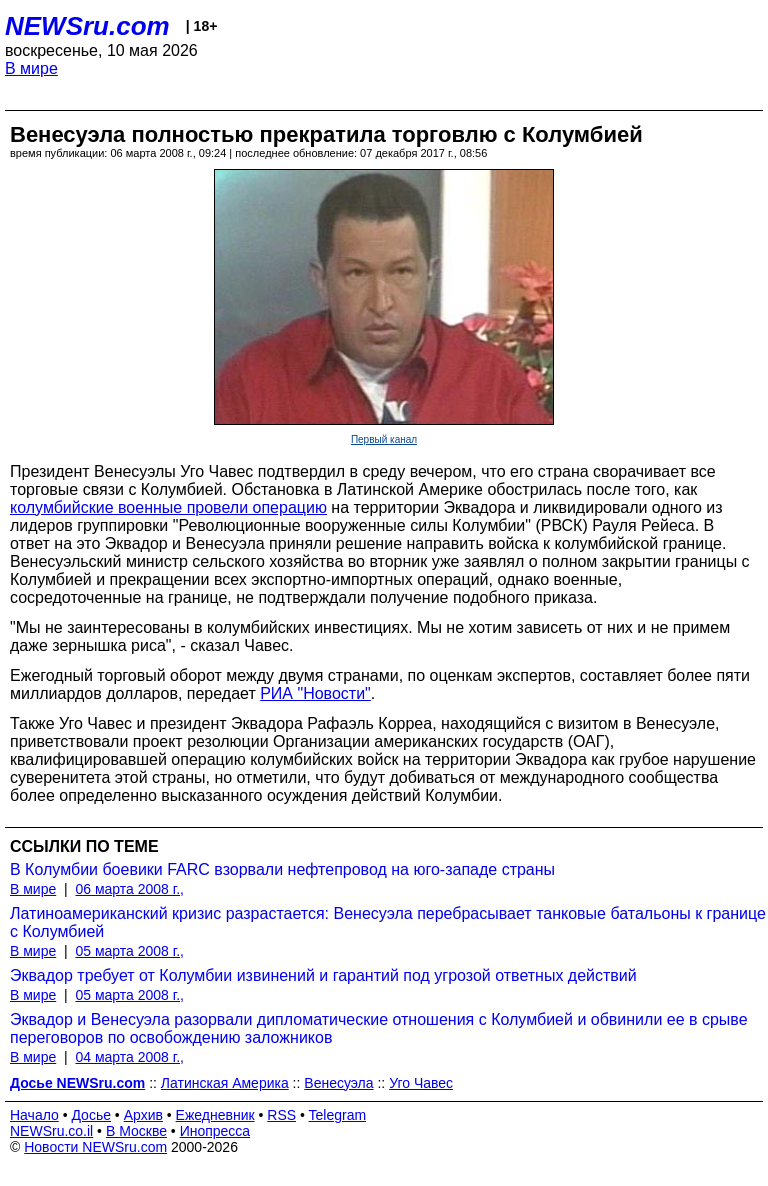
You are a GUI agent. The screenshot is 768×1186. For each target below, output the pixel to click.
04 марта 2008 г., (129, 1057)
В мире (31, 68)
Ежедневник (215, 1115)
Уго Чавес (421, 1083)
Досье (91, 1115)
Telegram (338, 1115)
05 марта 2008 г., (129, 951)
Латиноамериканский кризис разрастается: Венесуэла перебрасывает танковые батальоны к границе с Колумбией (388, 922)
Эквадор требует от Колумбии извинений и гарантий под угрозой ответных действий (323, 975)
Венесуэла (338, 1083)
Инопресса (215, 1131)
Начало (34, 1115)
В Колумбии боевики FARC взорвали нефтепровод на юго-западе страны (282, 869)
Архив (143, 1115)
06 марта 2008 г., (129, 889)
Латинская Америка (225, 1083)
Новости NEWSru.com (95, 1147)
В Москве (136, 1131)
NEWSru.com (87, 26)
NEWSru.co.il (51, 1131)
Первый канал (384, 439)
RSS (281, 1115)
